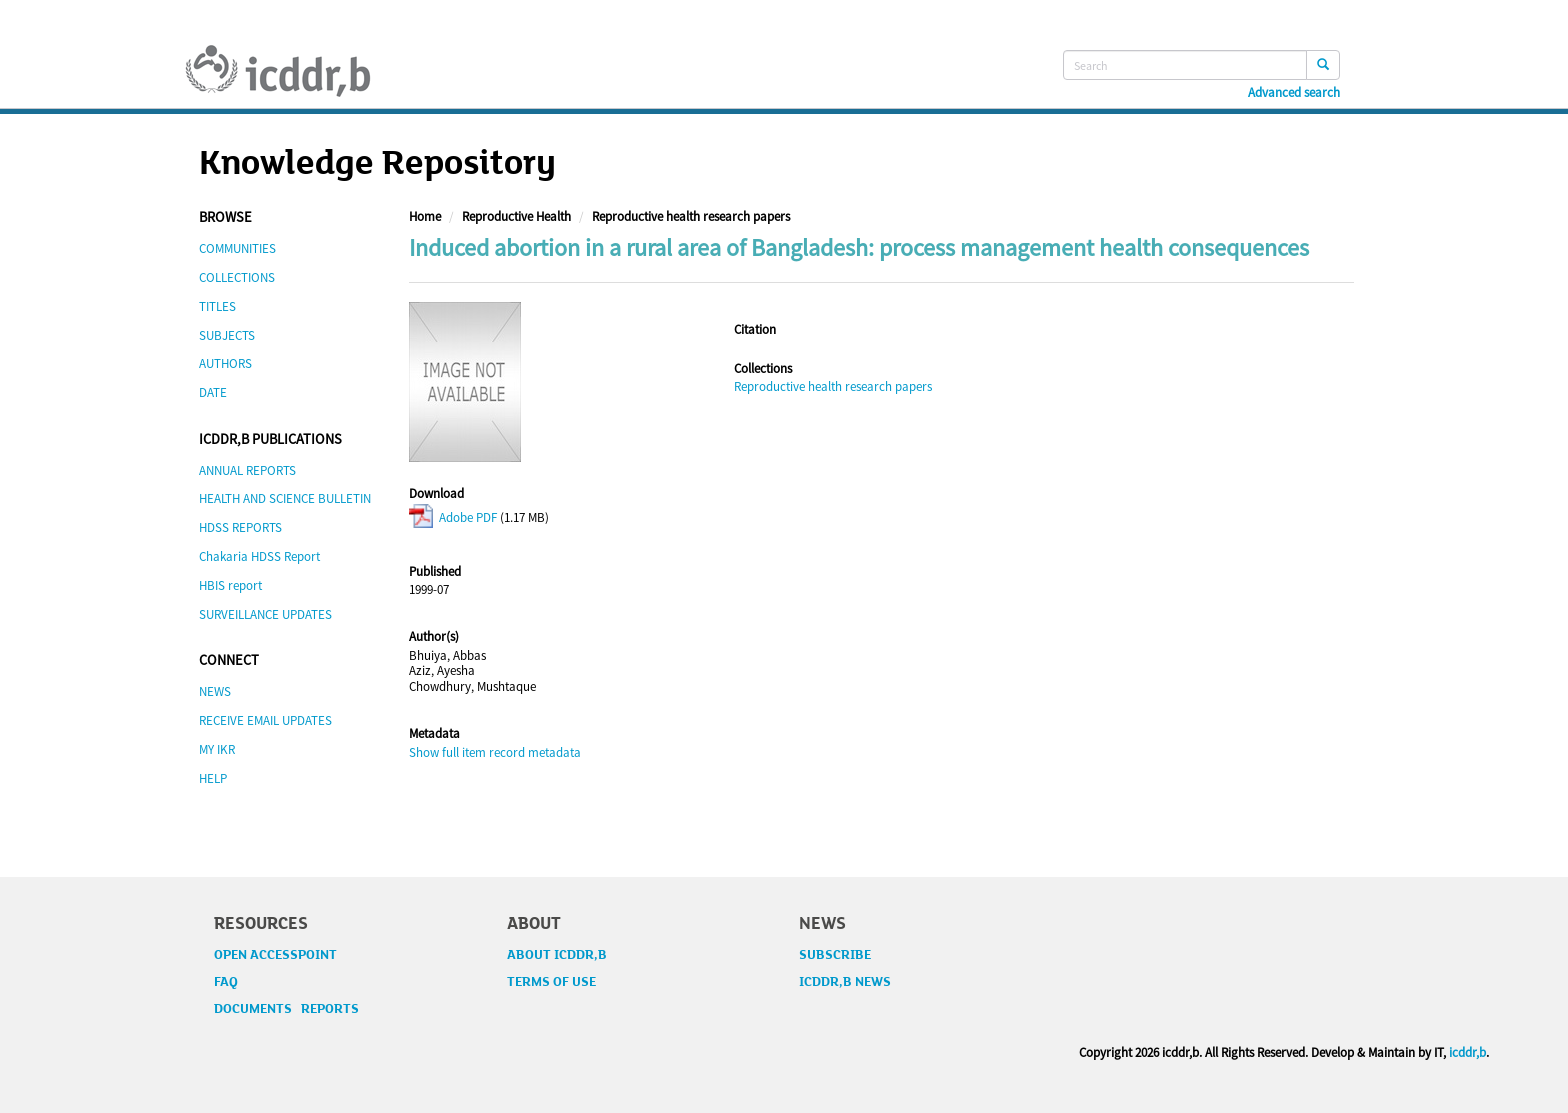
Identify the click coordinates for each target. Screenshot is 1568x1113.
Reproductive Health (516, 216)
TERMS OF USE (551, 982)
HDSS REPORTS (240, 527)
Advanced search (1294, 93)
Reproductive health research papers (691, 216)
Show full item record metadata (495, 752)
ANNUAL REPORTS (247, 470)
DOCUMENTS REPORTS (286, 1009)
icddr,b (1467, 1052)
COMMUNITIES (237, 248)
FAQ (226, 982)
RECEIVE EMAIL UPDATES (265, 720)
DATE (213, 392)
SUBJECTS (227, 335)
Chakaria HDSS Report (259, 556)
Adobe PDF (453, 517)
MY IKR (217, 749)
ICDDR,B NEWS (845, 982)
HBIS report (230, 585)
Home (425, 216)
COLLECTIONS (237, 277)
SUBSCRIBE (835, 955)
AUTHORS (225, 363)
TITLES (217, 306)
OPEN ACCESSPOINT (275, 955)
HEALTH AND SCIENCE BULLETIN (285, 498)
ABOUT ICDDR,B (557, 955)
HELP (213, 778)
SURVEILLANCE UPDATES (265, 614)
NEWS (215, 691)
